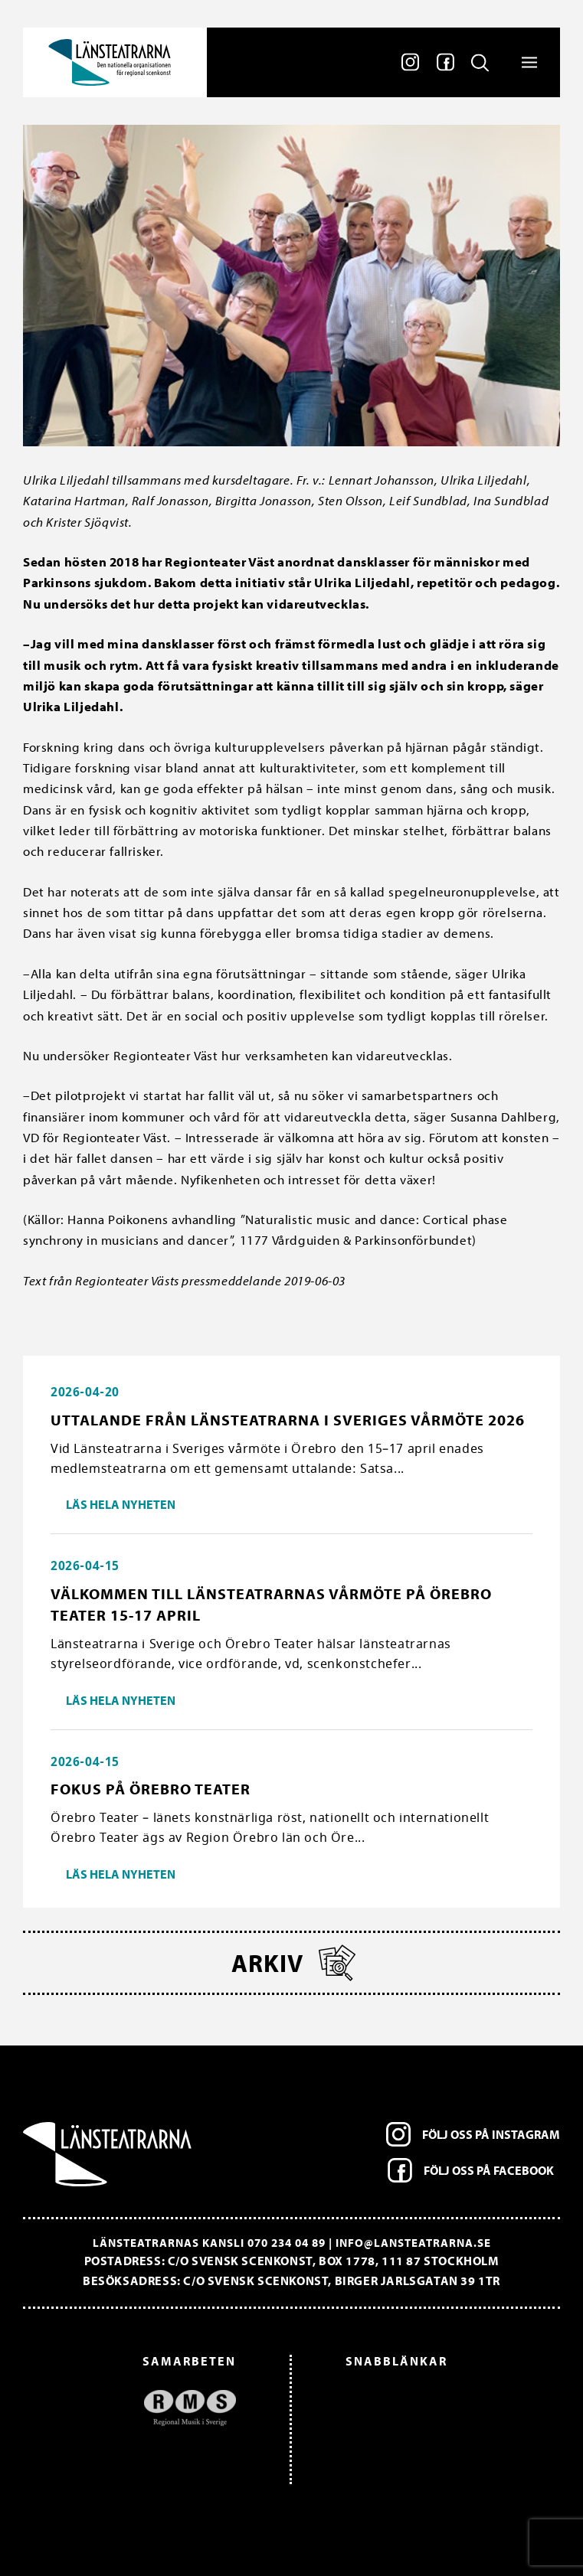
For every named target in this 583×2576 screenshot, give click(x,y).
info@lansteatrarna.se (413, 2242)
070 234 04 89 (286, 2242)
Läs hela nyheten (120, 1504)
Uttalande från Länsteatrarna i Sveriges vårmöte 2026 (288, 1419)
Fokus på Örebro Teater (151, 1788)
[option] (137, 2408)
